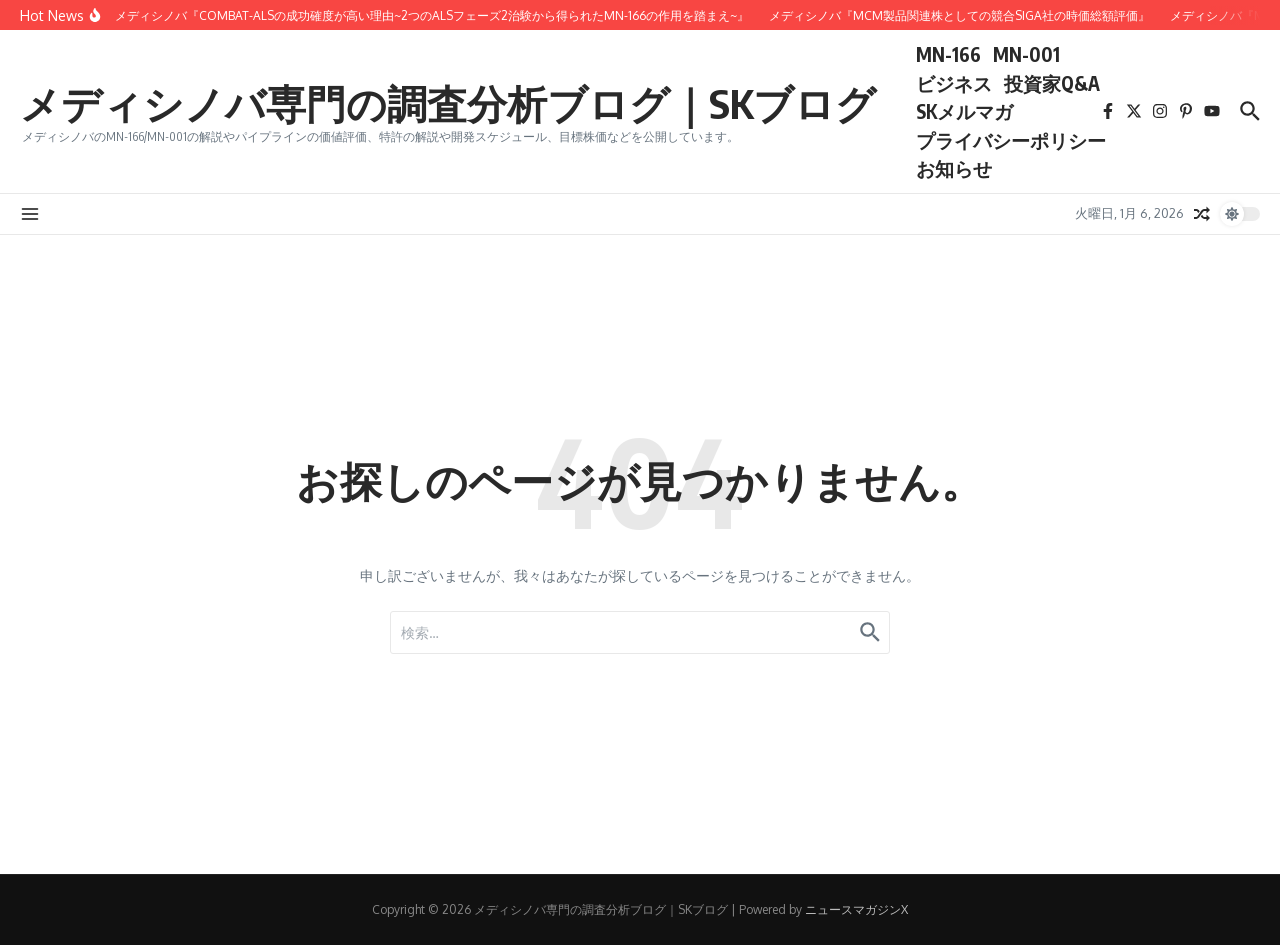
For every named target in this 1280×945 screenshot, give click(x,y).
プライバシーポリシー (1011, 140)
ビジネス (954, 83)
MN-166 (948, 54)
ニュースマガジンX (856, 909)
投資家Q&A (1052, 83)
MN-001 (1026, 54)
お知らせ (954, 168)
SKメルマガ (964, 111)
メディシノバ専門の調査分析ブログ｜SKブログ (448, 103)
